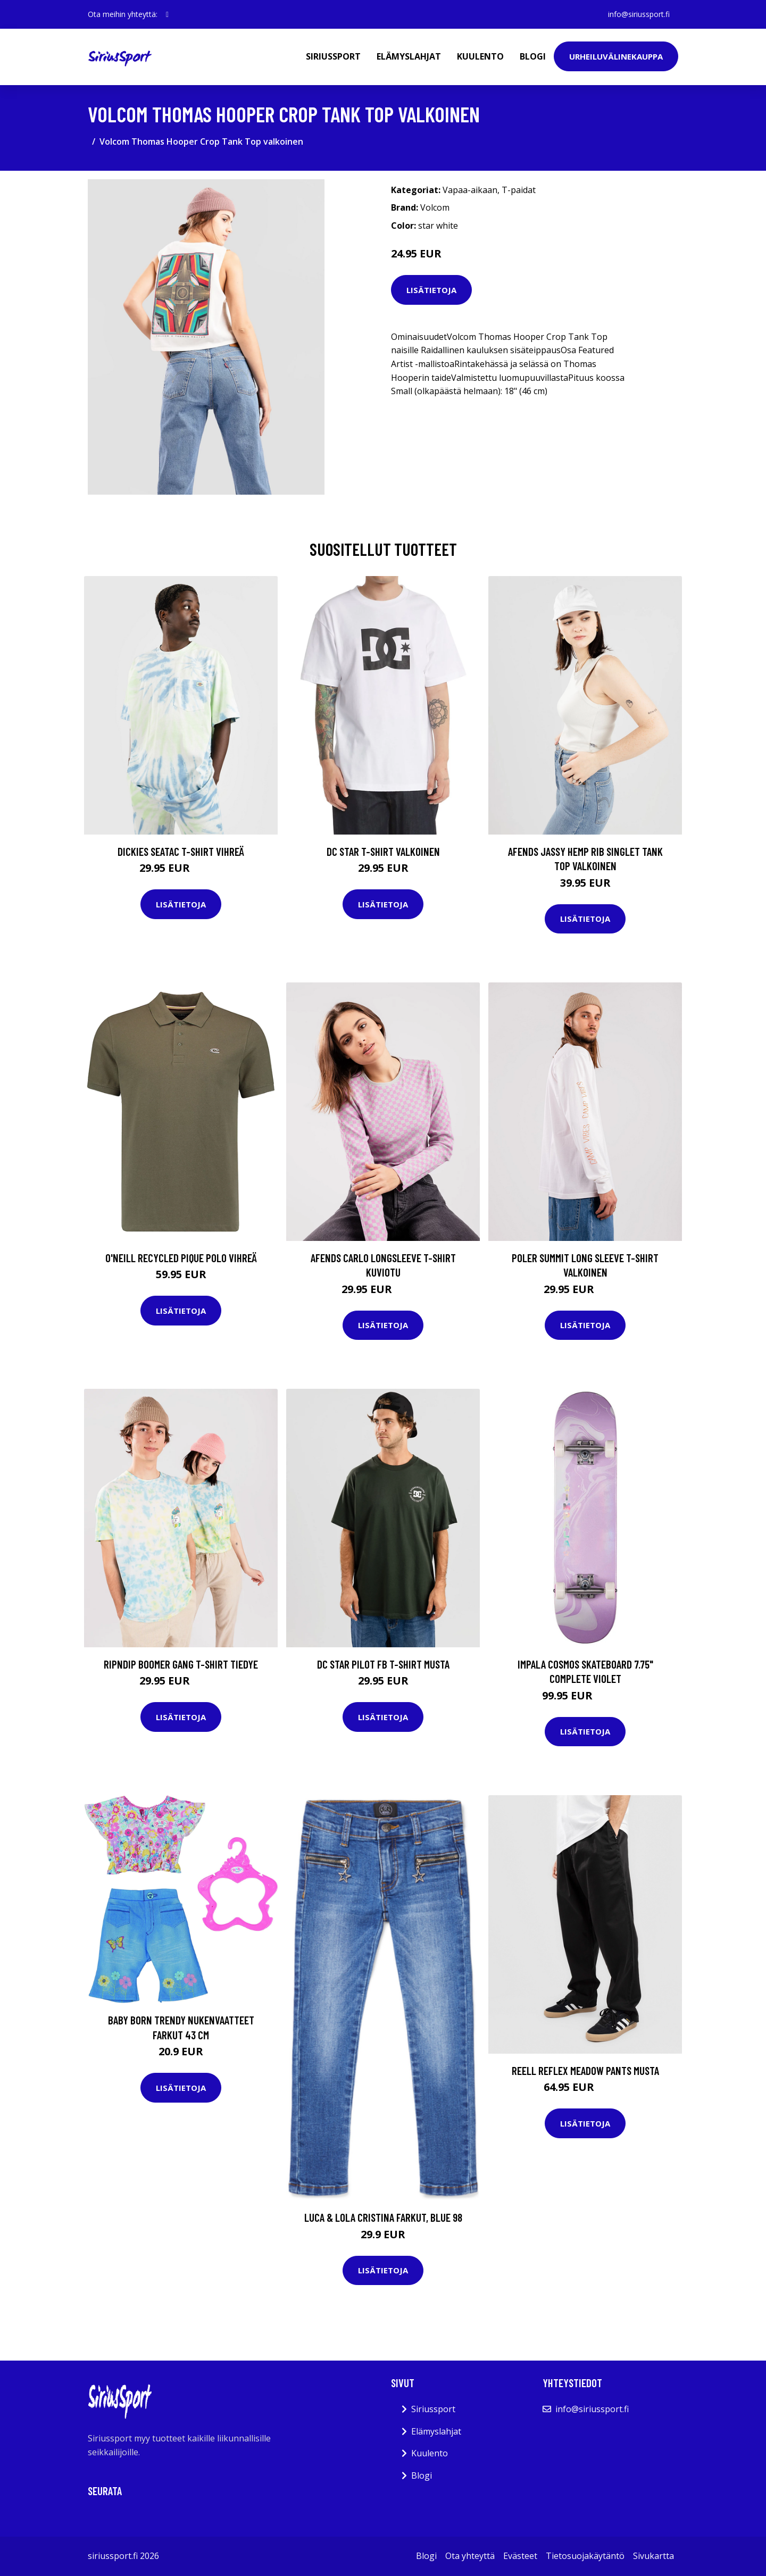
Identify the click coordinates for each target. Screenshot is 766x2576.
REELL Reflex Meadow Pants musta (585, 2070)
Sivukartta (653, 2556)
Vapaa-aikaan (470, 190)
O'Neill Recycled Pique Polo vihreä (181, 1257)
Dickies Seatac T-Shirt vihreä (181, 851)
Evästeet (520, 2556)
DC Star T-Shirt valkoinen (383, 851)
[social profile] (167, 14)
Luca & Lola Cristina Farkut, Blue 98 (383, 2217)
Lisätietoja (431, 290)
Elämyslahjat (409, 56)
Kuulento (480, 56)
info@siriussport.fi (639, 14)
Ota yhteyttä (470, 2556)
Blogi (533, 56)
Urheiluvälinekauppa (616, 56)
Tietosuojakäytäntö (585, 2556)
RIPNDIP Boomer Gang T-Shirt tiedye (181, 1664)
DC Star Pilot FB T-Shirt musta (383, 1664)
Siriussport (333, 56)
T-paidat (519, 190)
